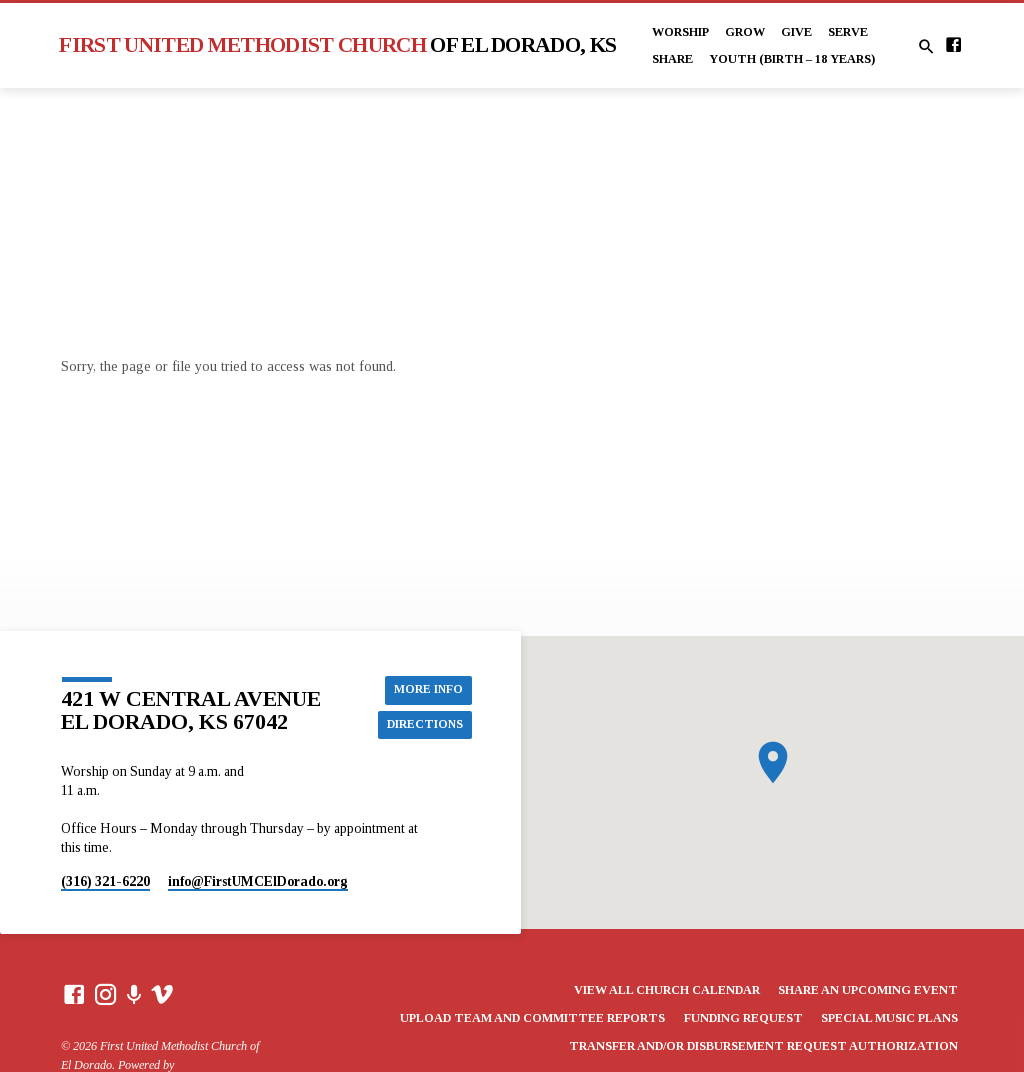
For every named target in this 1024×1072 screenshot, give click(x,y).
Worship (680, 32)
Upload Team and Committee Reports (532, 1018)
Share (672, 59)
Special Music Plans (889, 1018)
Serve (848, 32)
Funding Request (743, 1018)
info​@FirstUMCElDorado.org (258, 881)
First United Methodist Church (337, 45)
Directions (422, 725)
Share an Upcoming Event (868, 990)
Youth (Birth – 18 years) (792, 59)
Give (796, 32)
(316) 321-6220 (105, 881)
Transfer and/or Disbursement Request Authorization (763, 1046)
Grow (745, 32)
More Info (427, 689)
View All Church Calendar (667, 990)
